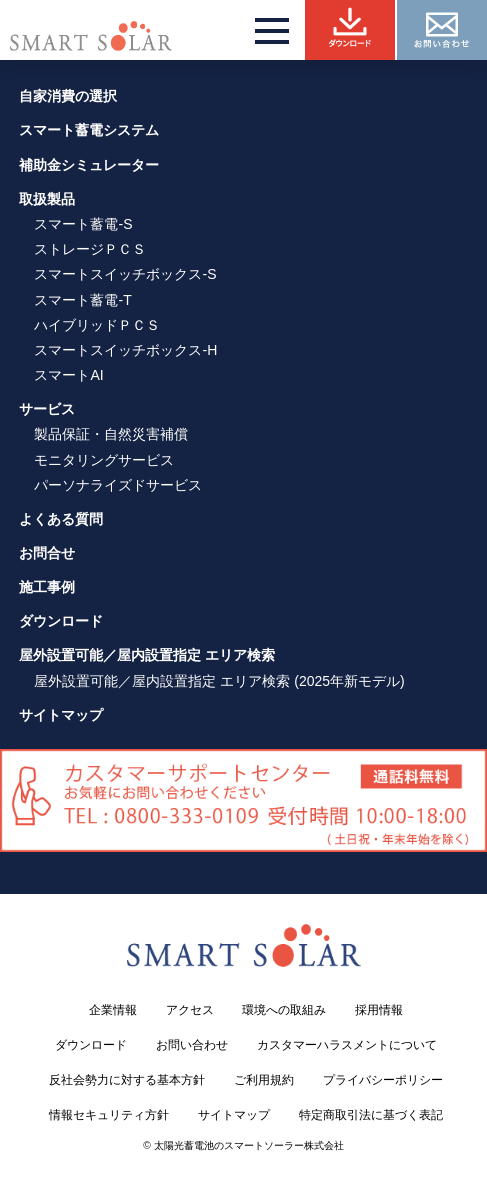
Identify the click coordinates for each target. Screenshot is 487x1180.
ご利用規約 (264, 1080)
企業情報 (113, 1010)
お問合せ (47, 553)
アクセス (190, 1010)
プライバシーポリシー (383, 1080)
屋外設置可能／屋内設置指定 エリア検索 (147, 655)
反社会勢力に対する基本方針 (127, 1080)
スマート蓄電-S (83, 224)
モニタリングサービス (104, 460)
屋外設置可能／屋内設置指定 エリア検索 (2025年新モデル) (219, 681)
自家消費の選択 (68, 96)
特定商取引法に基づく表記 (371, 1115)
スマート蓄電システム (89, 130)
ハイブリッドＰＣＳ (97, 325)
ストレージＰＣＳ (90, 249)
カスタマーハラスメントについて (347, 1045)
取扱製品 (47, 199)
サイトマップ (61, 715)
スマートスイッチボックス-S (125, 274)
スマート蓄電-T (82, 300)
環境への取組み (284, 1010)
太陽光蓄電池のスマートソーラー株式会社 (249, 1145)
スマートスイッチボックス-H (125, 350)
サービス (47, 409)
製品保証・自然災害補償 (111, 434)
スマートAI (68, 375)
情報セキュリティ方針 (109, 1115)
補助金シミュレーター (89, 165)
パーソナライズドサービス (118, 485)
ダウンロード (61, 621)
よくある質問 (61, 519)
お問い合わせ (192, 1045)
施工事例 (47, 587)
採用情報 (379, 1010)
